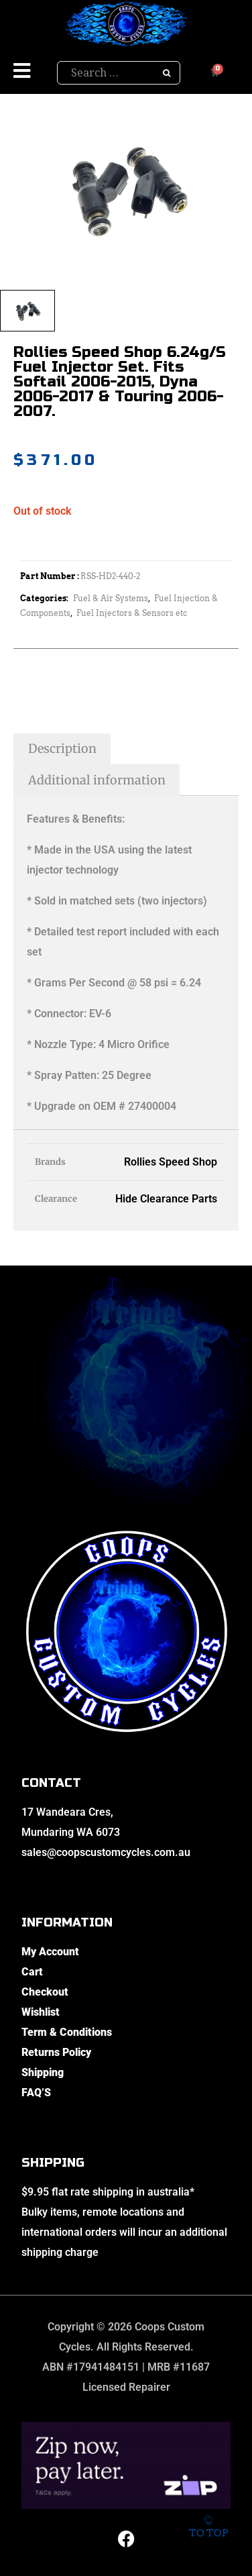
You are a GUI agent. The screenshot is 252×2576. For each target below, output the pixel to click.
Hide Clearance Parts (166, 1198)
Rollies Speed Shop (170, 1161)
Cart (32, 1971)
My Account (50, 1951)
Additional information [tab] (97, 780)
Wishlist (40, 2012)
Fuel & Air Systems (110, 598)
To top (208, 2529)
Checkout (44, 1992)
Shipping (42, 2072)
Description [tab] (62, 748)
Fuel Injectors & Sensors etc (132, 613)
